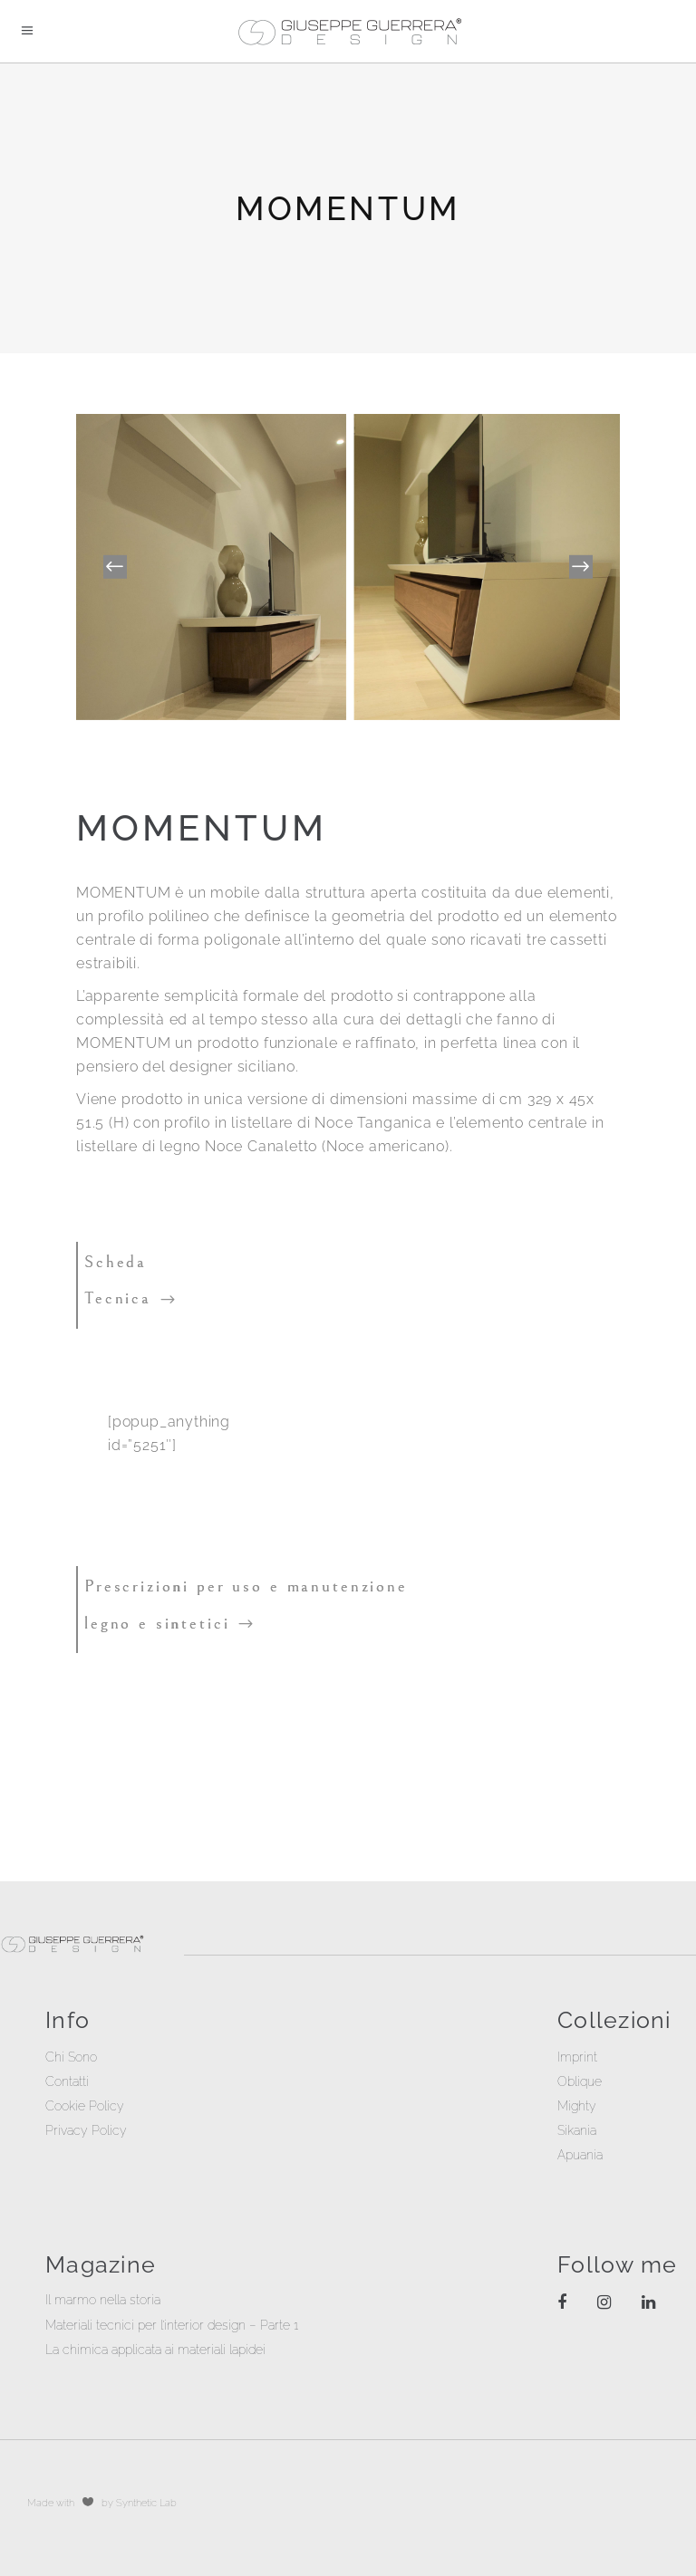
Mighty (576, 2106)
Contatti (67, 2081)
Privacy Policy (86, 2130)
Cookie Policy (84, 2106)
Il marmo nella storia (102, 2299)
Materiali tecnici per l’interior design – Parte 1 (171, 2325)
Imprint (577, 2057)
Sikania (576, 2130)
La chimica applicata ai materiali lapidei (155, 2349)
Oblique (579, 2081)
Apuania (580, 2155)
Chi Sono (71, 2057)
